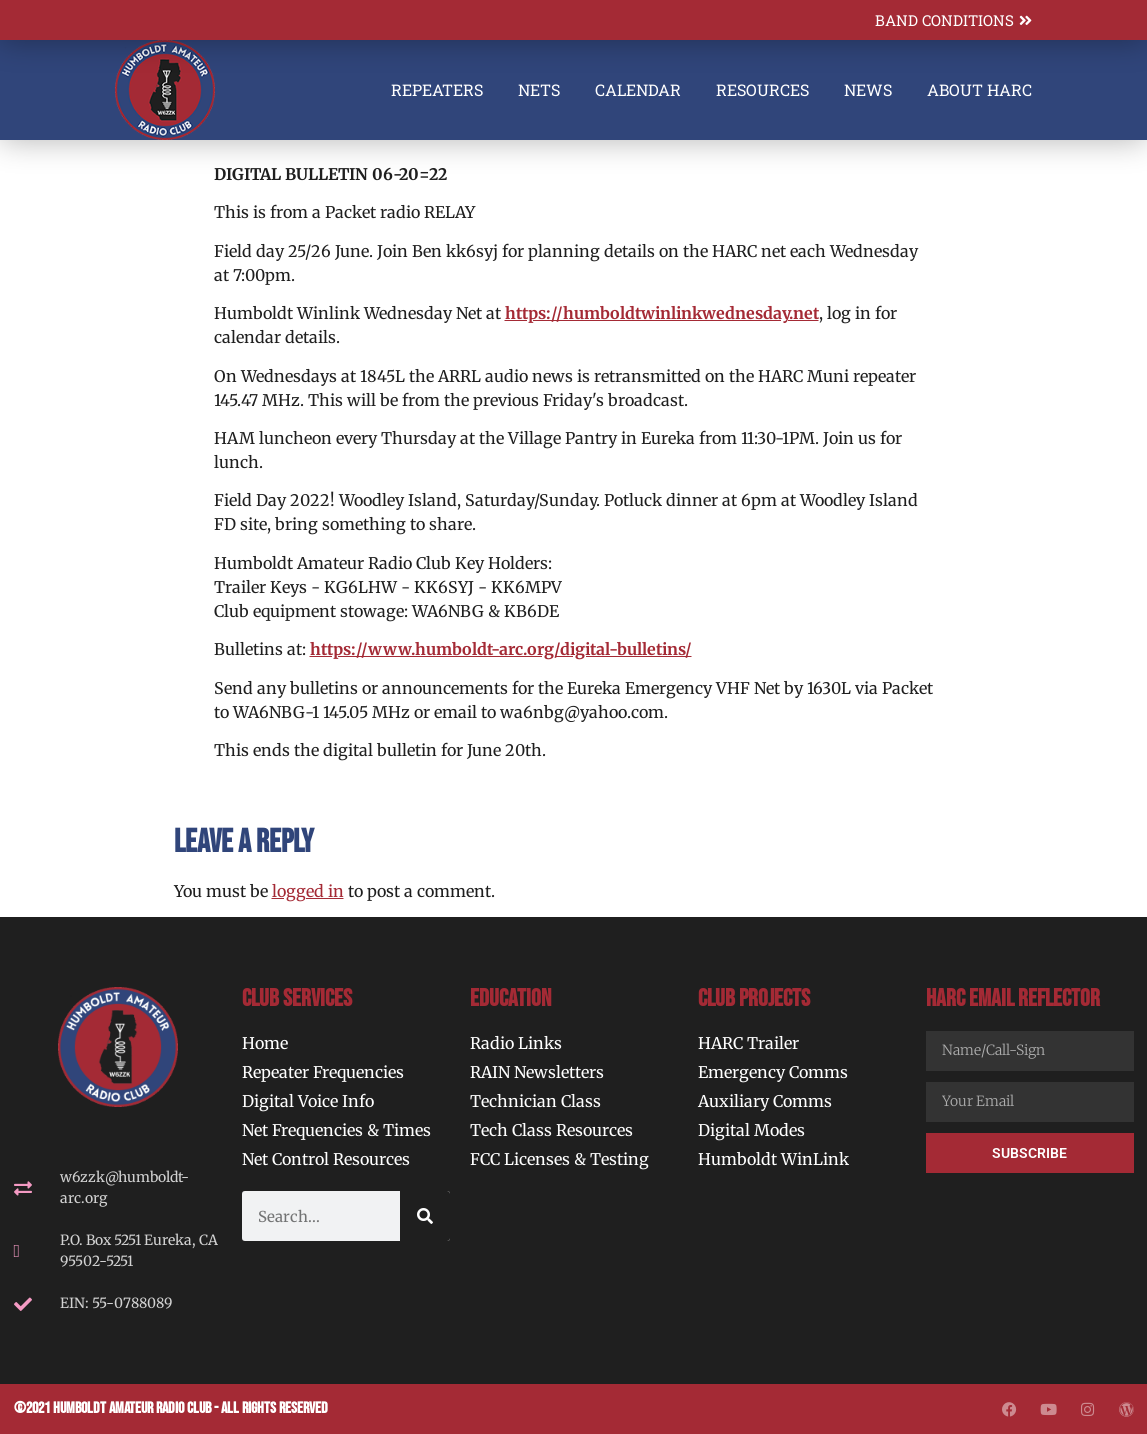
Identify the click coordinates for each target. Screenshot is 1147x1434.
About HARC (979, 89)
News (868, 89)
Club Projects (754, 998)
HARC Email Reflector (1013, 998)
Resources (762, 89)
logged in (308, 891)
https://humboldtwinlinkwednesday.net (662, 313)
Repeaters (437, 89)
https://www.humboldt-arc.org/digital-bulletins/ (501, 649)
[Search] (425, 1216)
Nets (539, 89)
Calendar (638, 89)
